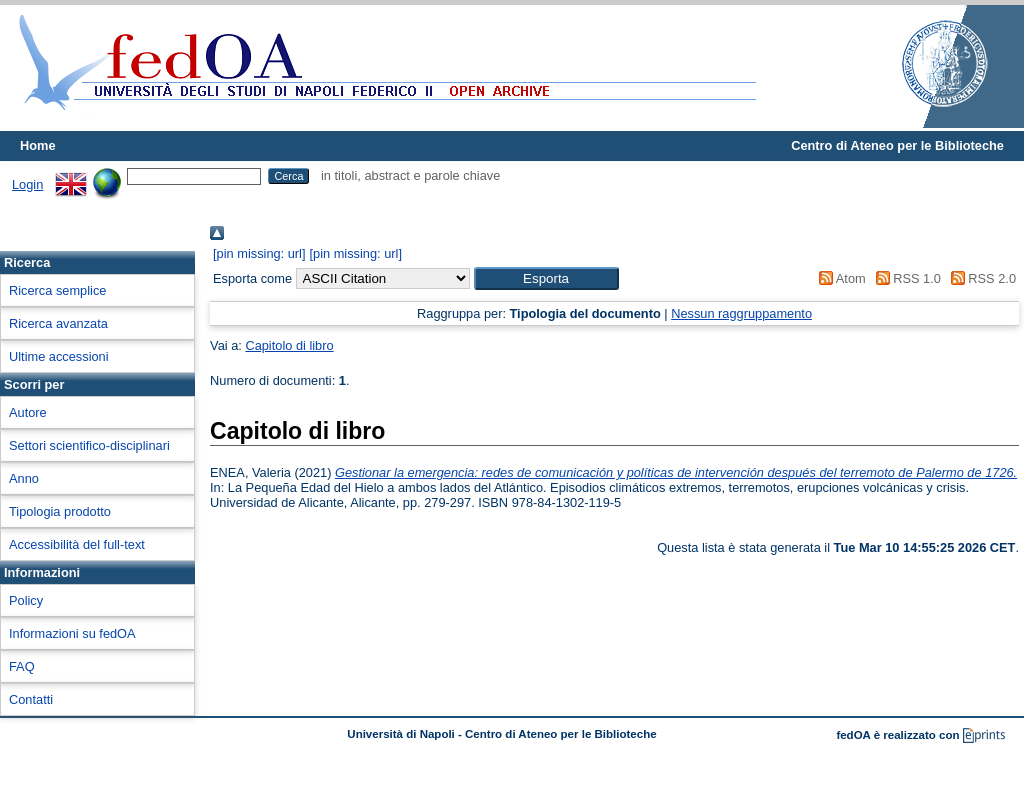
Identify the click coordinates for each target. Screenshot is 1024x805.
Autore (28, 412)
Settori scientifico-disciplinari (89, 445)
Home (38, 145)
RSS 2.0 (980, 278)
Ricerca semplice (57, 290)
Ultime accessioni (59, 356)
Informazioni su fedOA (72, 633)
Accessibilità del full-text (77, 544)
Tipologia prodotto (60, 511)
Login (27, 184)
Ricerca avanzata (58, 323)
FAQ (22, 666)
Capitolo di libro (289, 345)
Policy (26, 600)
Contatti (31, 699)
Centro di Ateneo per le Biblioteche (897, 145)
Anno (24, 478)
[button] (546, 278)
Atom (839, 278)
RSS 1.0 (905, 278)
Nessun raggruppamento (741, 313)
